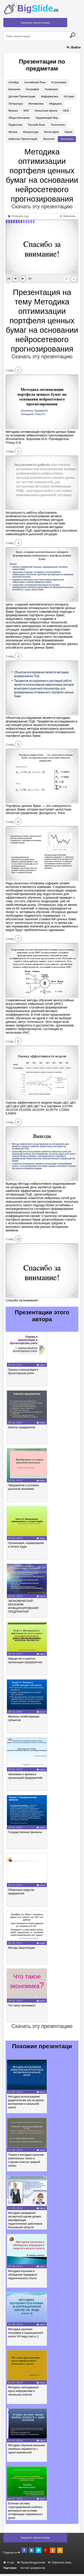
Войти (74, 47)
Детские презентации (21, 96)
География (30, 89)
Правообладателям (31, 2564)
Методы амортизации (21, 1948)
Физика (52, 125)
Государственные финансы (25, 1833)
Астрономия (56, 82)
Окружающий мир (45, 118)
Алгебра (13, 82)
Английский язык (33, 82)
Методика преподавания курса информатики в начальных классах (23, 2392)
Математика (34, 104)
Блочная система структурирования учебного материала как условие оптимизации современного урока (25, 2512)
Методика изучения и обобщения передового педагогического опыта (22, 2276)
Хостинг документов (32, 2570)
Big (37, 8)
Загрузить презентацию (35, 22)
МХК (10, 111)
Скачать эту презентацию (41, 207)
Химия (51, 132)
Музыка (68, 104)
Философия (35, 132)
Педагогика (68, 118)
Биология (13, 89)
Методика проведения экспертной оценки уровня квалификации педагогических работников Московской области (25, 2221)
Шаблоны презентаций (22, 139)
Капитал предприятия (21, 1428)
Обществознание (18, 118)
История (66, 96)
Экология (47, 139)
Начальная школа (29, 111)
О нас (8, 2564)
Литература (15, 104)
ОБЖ (48, 111)
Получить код (18, 217)
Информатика (48, 96)
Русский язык (16, 125)
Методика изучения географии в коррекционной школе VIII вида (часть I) (25, 2334)
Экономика (64, 139)
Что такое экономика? (22, 2006)
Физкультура (16, 132)
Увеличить (68, 217)
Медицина (52, 104)
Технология (36, 125)
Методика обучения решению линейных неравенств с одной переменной (26, 2451)
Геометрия (48, 89)
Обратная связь (60, 2564)
